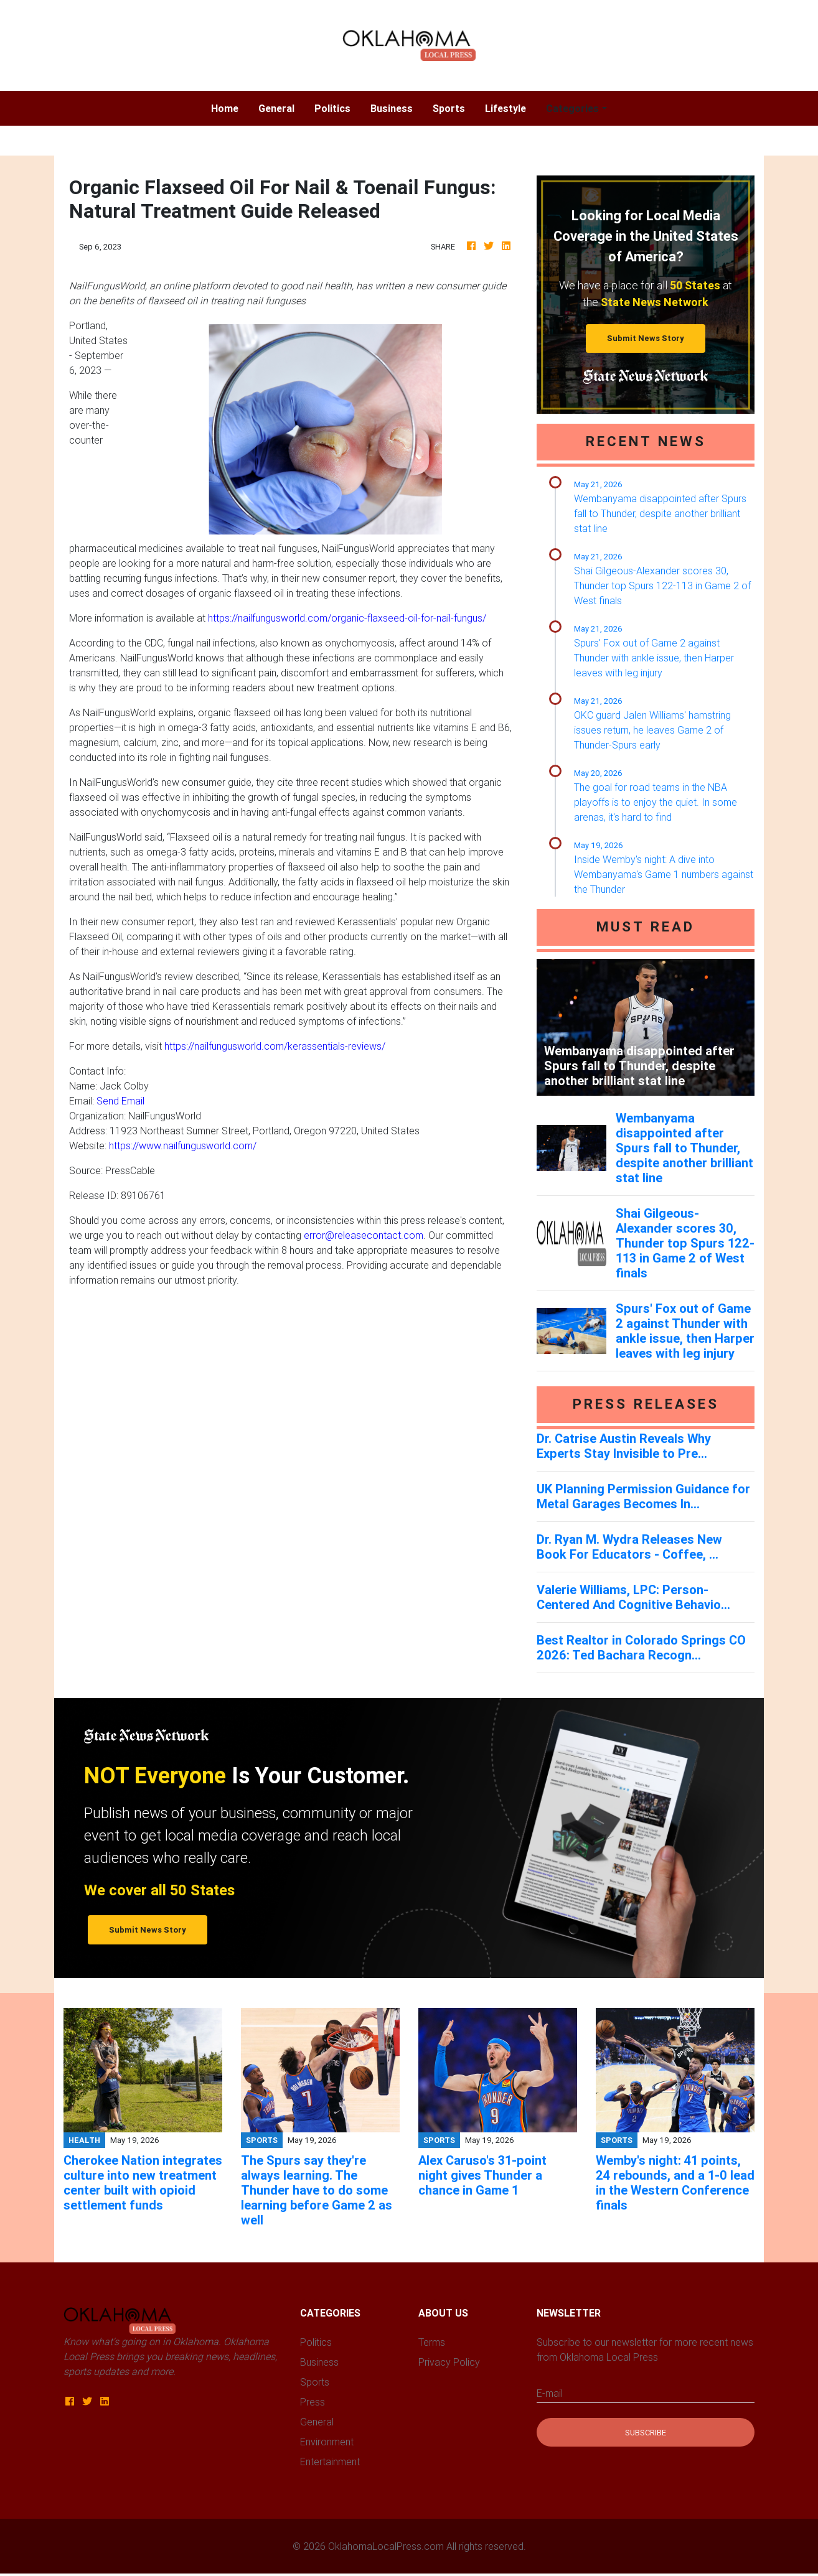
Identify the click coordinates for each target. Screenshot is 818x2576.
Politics (332, 108)
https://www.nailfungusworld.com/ (182, 1145)
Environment (327, 2441)
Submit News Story (645, 338)
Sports (449, 108)
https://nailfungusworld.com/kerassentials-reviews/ (274, 1046)
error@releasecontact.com (363, 1235)
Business (391, 108)
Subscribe (645, 2432)
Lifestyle (505, 108)
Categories (572, 108)
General (276, 108)
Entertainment (330, 2461)
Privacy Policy (449, 2362)
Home (229, 107)
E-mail (550, 2393)
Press (312, 2402)
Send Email (120, 1100)
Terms (431, 2342)
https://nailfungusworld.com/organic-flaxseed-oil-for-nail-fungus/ (347, 618)
